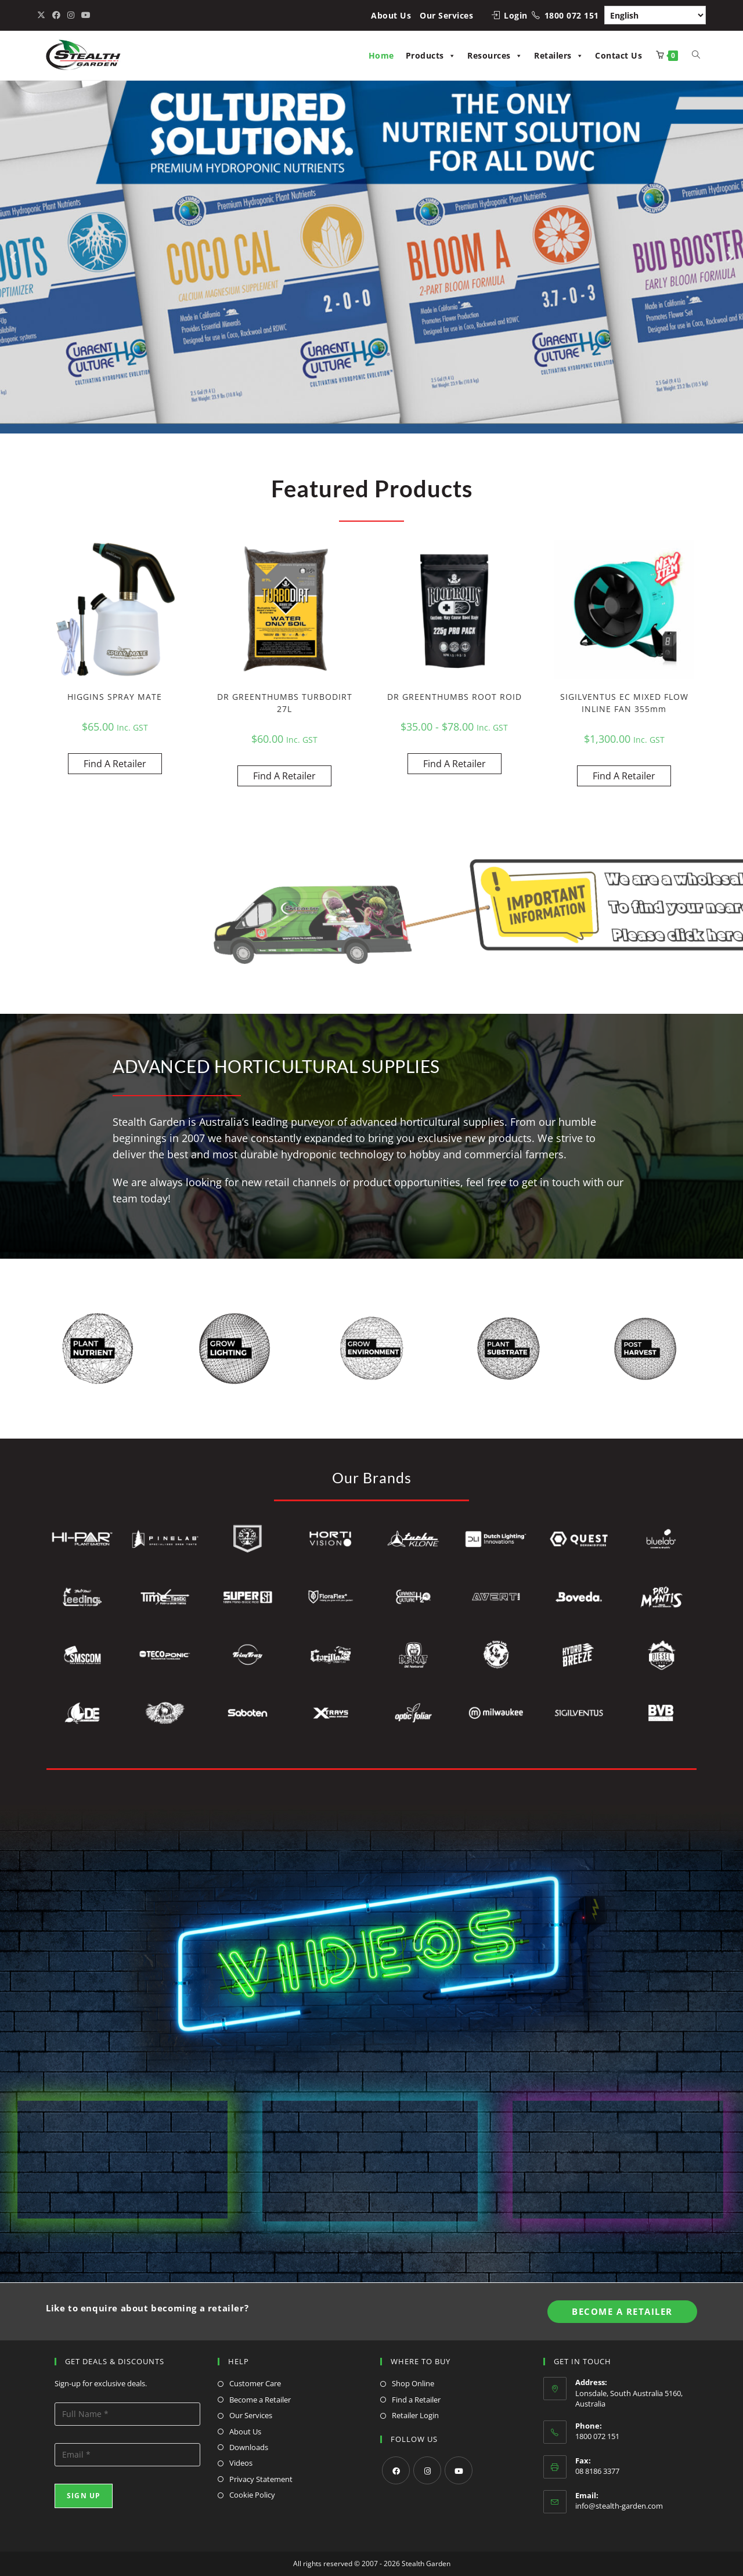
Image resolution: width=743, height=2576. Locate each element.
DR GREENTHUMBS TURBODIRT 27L (284, 702)
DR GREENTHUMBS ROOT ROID (454, 696)
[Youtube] (459, 2470)
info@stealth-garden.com (619, 2506)
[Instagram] (427, 2470)
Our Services (446, 15)
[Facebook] (396, 2470)
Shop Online (413, 2383)
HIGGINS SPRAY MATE (114, 696)
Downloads (248, 2447)
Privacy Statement (261, 2479)
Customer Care (255, 2383)
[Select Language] (655, 15)
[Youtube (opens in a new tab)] (86, 15)
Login (516, 15)
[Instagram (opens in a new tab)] (71, 15)
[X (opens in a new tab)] (43, 15)
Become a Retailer (260, 2399)
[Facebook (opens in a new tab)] (56, 15)
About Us (391, 15)
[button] (13, 256)
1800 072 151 (571, 15)
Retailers (558, 55)
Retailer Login (415, 2415)
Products (431, 55)
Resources (494, 55)
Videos (241, 2463)
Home (381, 55)
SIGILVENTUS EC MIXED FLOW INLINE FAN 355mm (624, 702)
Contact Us (618, 55)
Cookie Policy (252, 2495)
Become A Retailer (622, 2311)
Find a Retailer (416, 2399)
